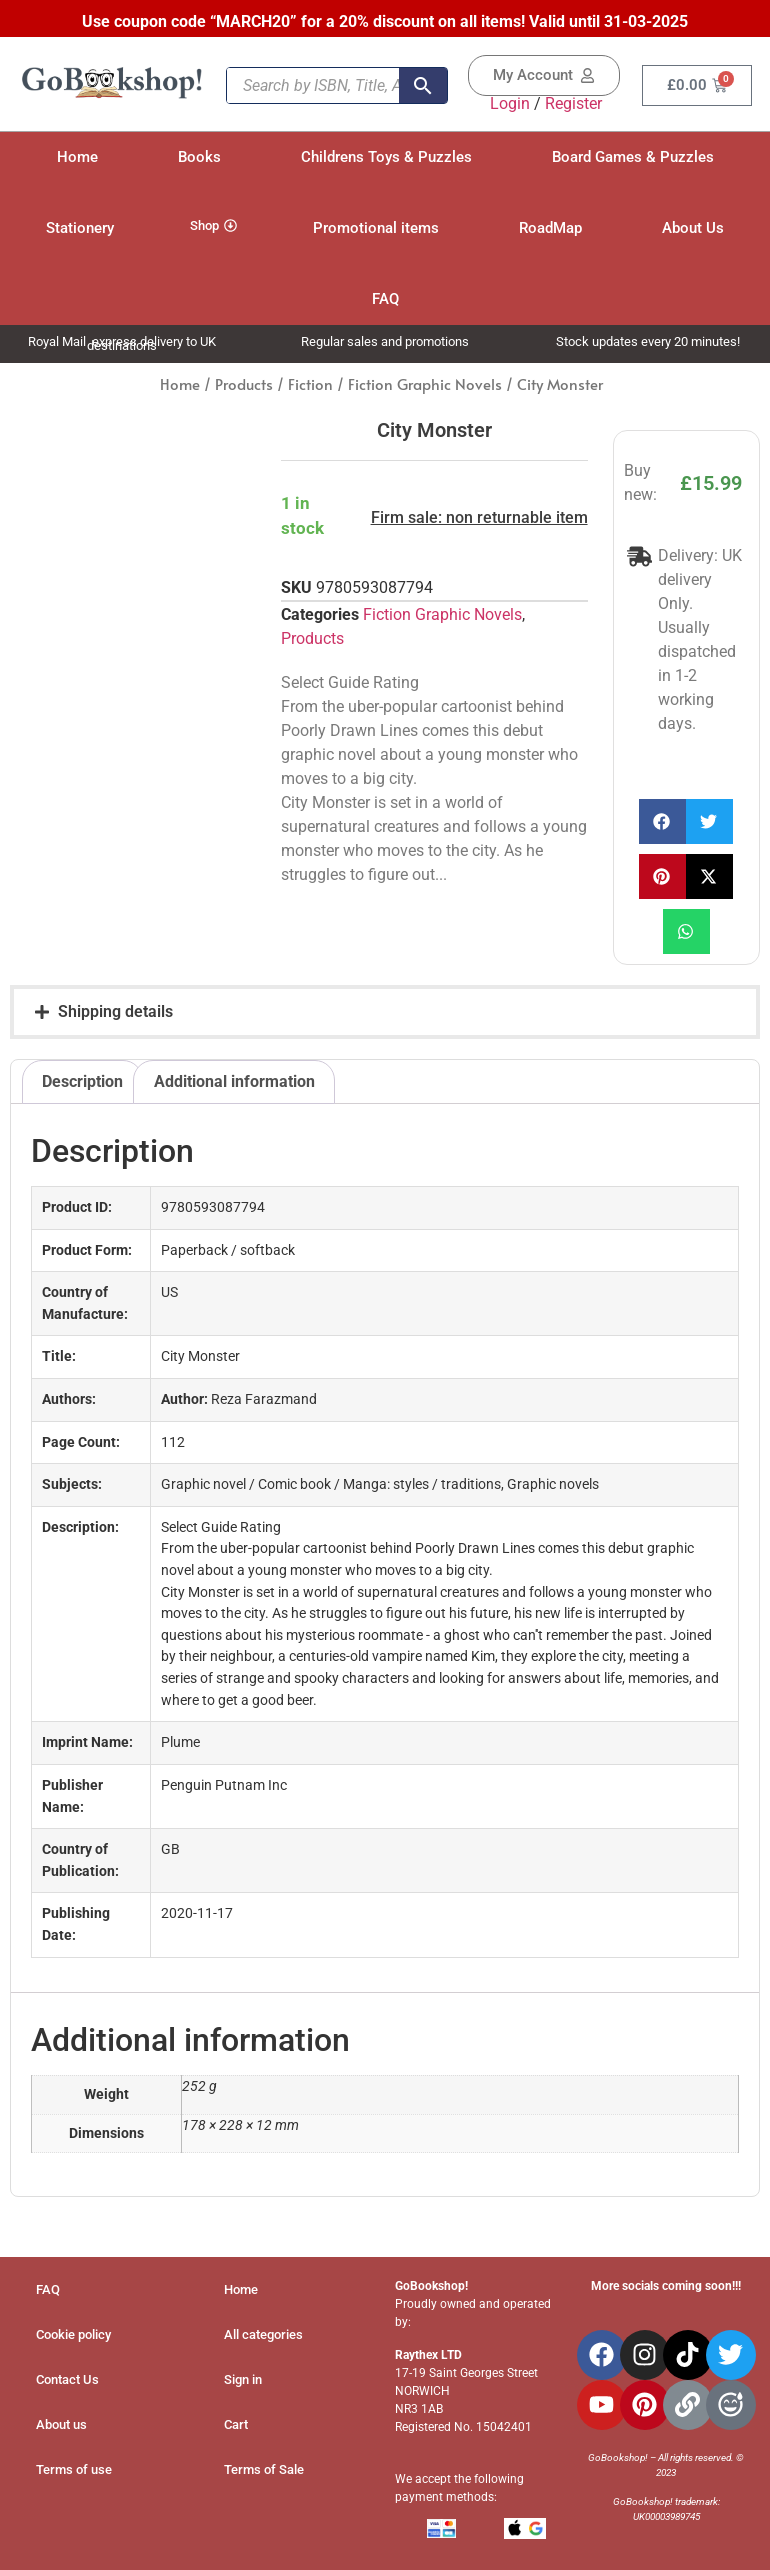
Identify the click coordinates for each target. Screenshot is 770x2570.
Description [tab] (82, 1081)
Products (244, 384)
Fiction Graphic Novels (425, 384)
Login (510, 103)
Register (573, 103)
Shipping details (115, 1011)
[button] (662, 821)
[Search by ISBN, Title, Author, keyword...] (313, 85)
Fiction (310, 384)
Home (180, 384)
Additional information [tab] (234, 1081)
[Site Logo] (112, 95)
